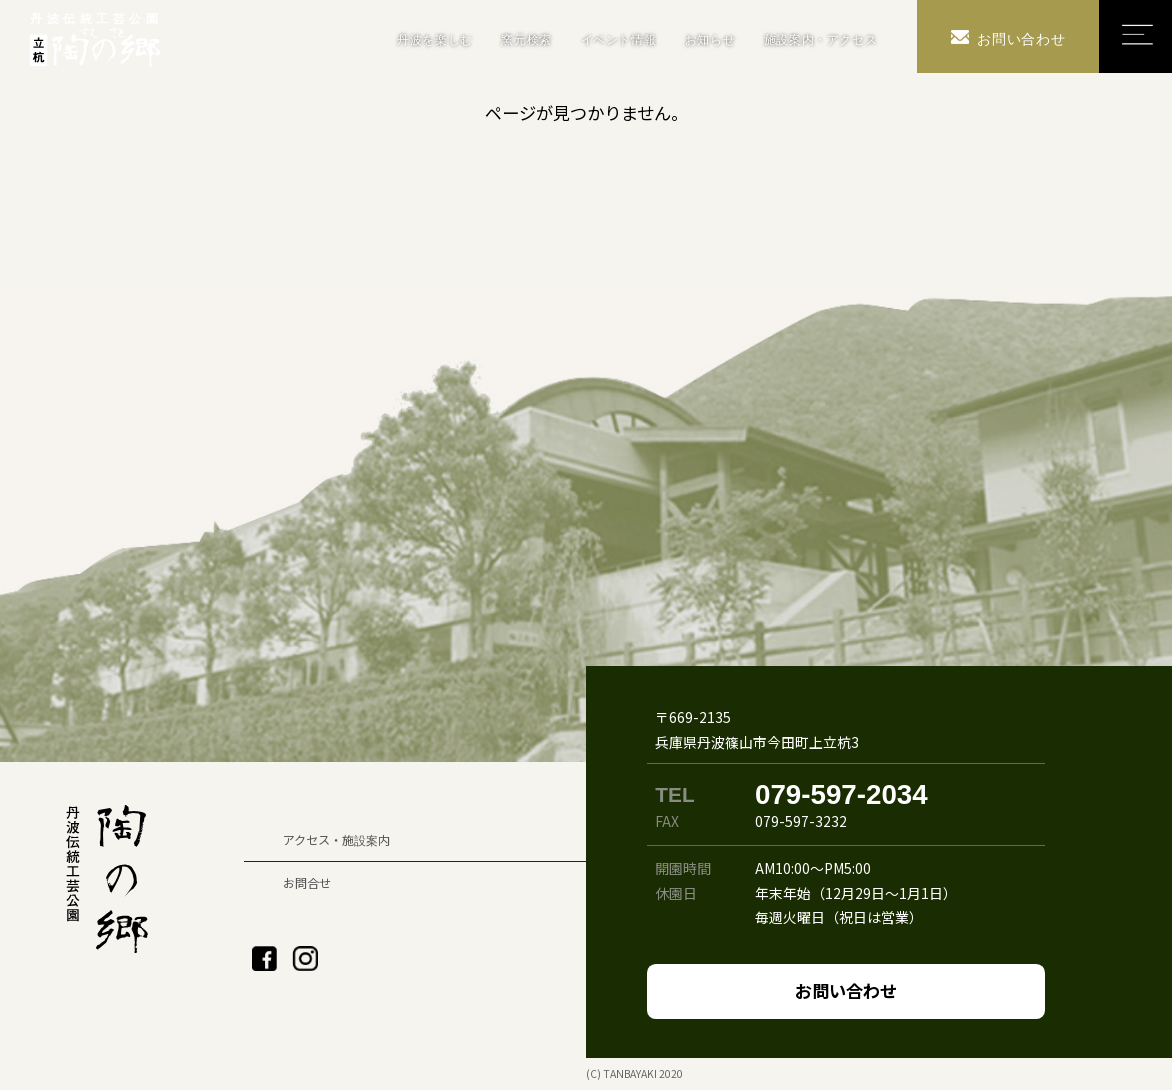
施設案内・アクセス (820, 40)
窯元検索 (526, 40)
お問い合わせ (846, 990)
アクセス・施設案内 (336, 839)
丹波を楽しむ (435, 40)
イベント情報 (619, 40)
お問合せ (307, 882)
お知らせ (710, 40)
